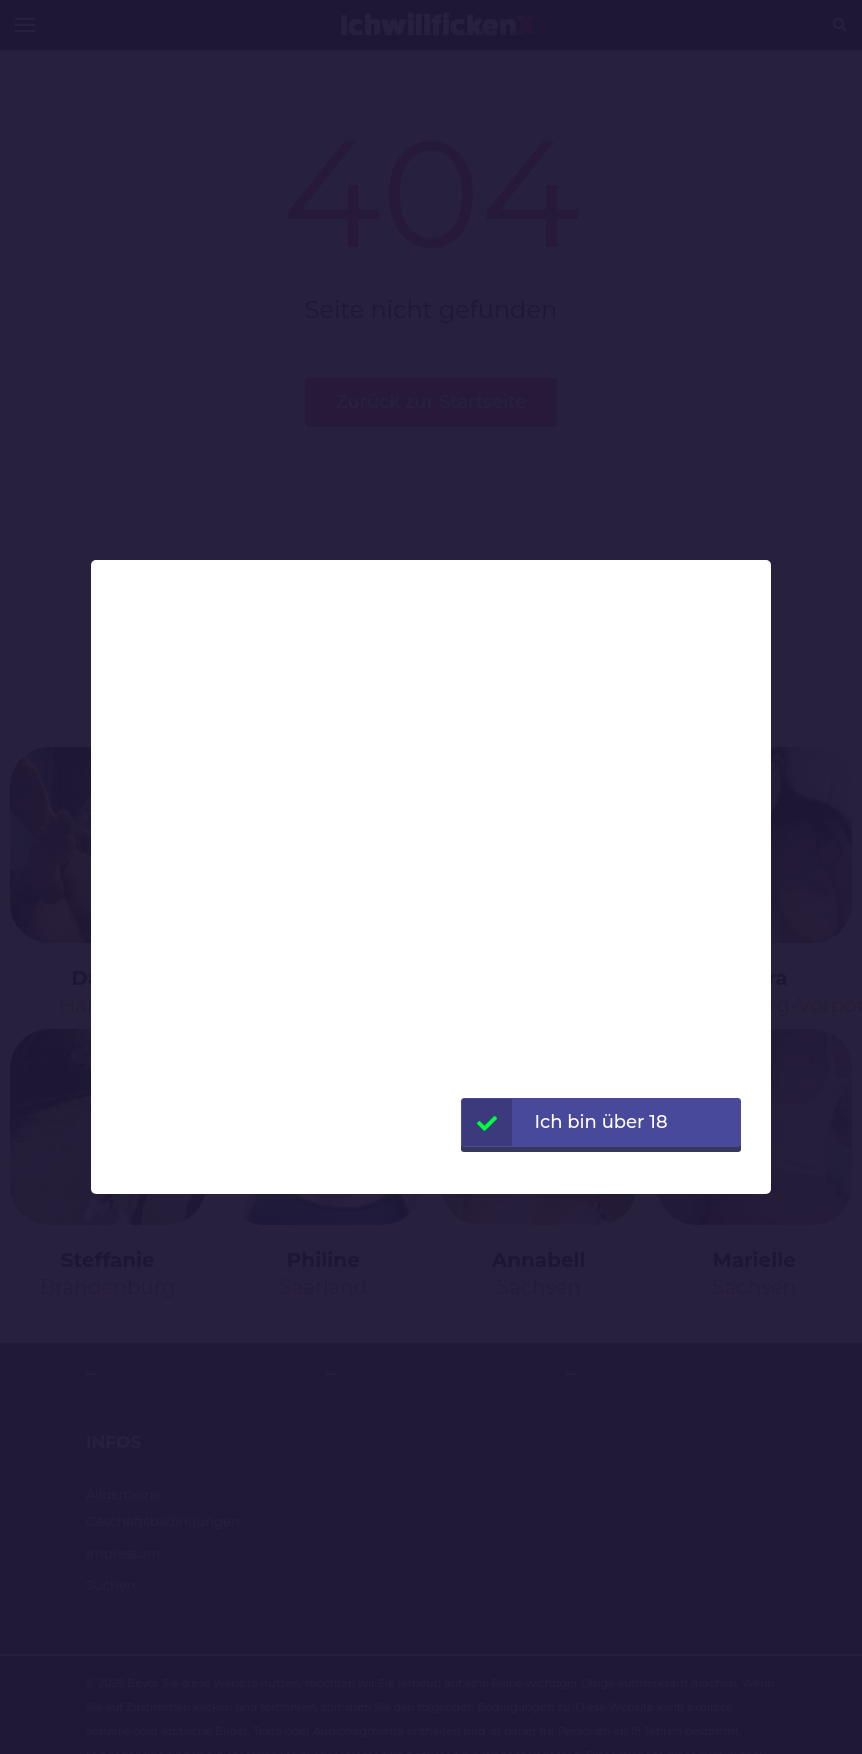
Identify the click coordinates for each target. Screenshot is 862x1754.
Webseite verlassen (600, 1171)
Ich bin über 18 (565, 1122)
